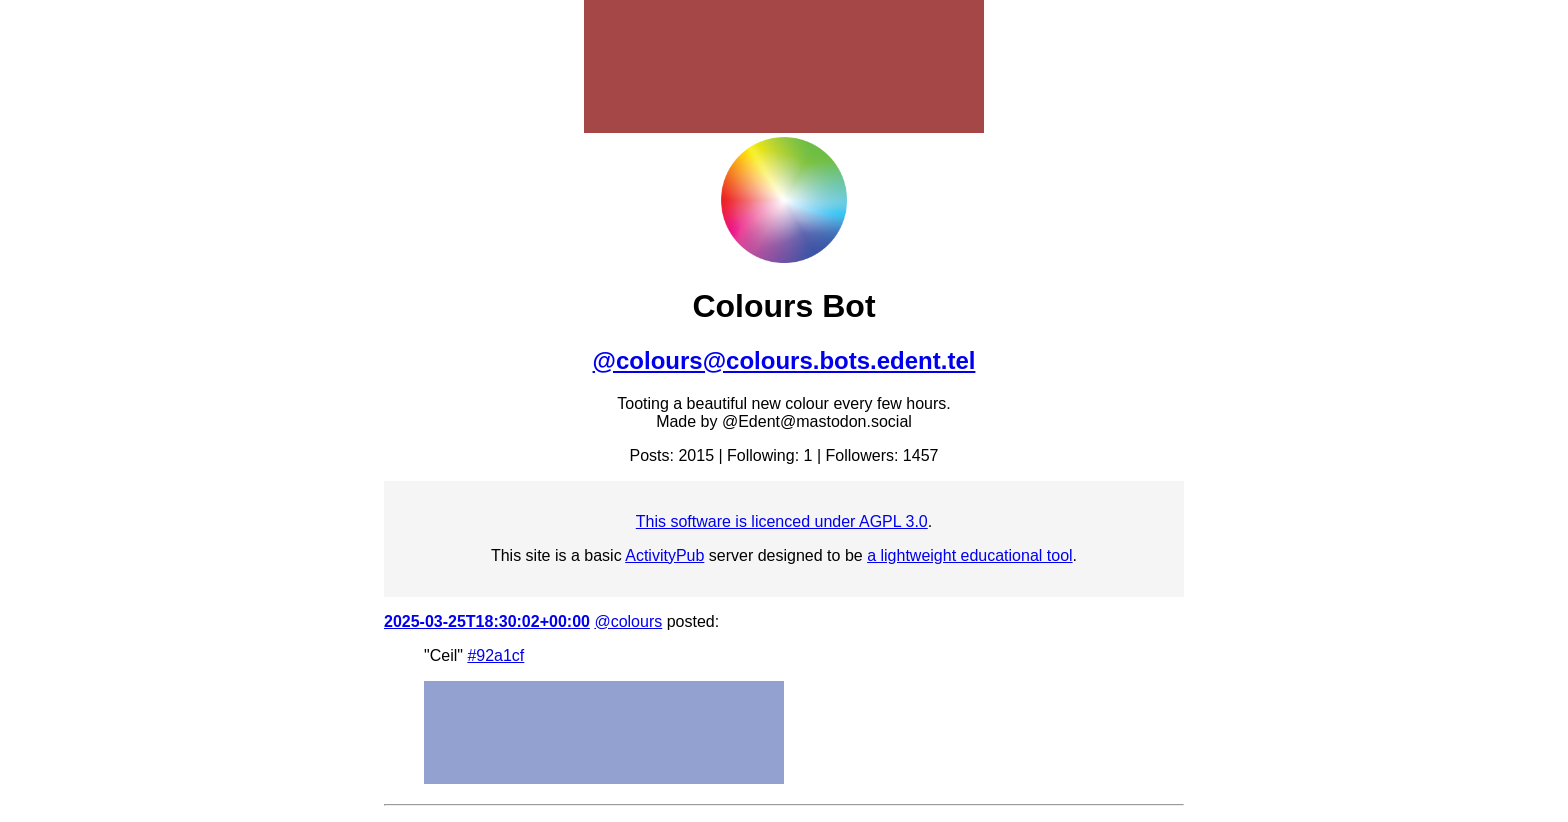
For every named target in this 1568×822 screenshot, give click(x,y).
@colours (628, 621)
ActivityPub (664, 555)
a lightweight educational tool (969, 555)
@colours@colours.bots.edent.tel (784, 360)
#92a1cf (495, 655)
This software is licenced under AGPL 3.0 (782, 521)
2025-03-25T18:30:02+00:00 (487, 621)
